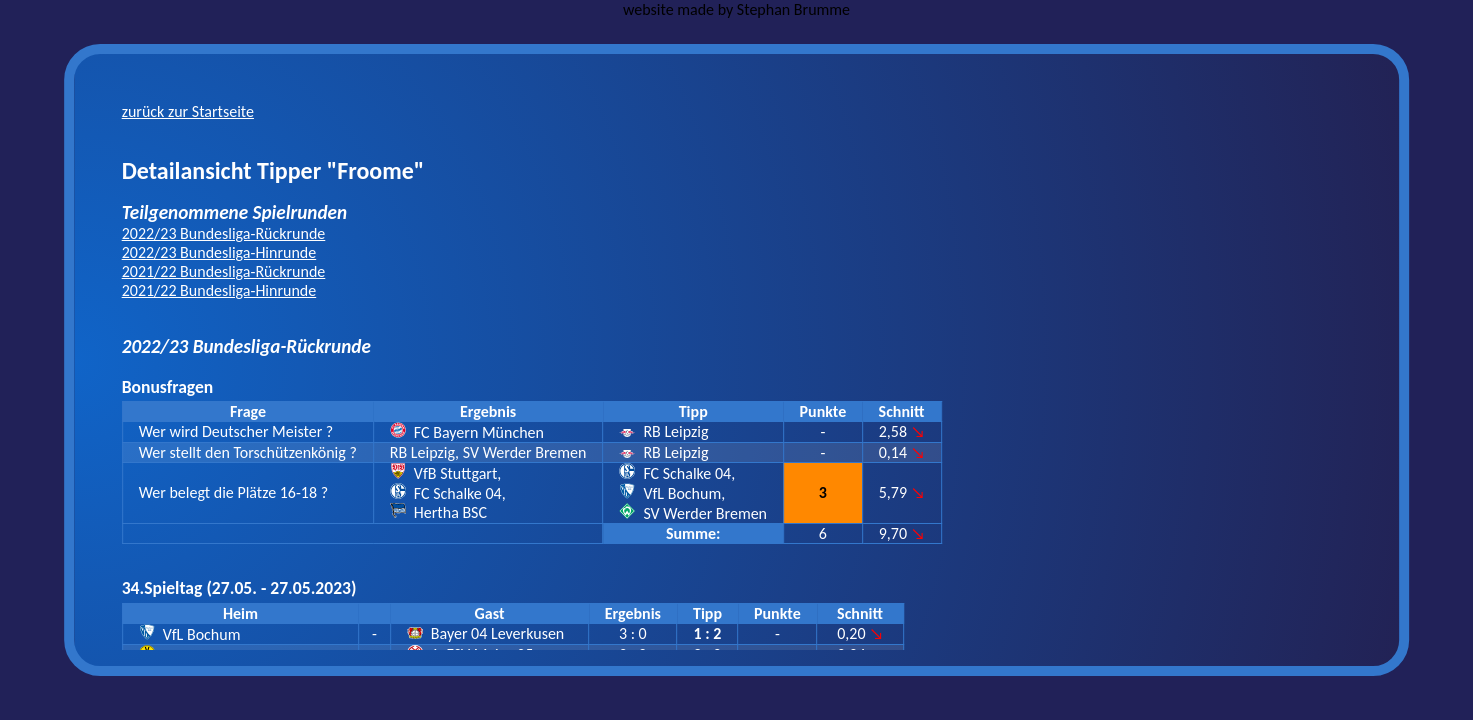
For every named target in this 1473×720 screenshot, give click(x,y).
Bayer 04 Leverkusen (497, 633)
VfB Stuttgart (455, 473)
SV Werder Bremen (705, 513)
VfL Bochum (682, 493)
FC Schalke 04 (458, 493)
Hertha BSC (450, 512)
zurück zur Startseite (188, 111)
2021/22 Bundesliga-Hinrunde (219, 290)
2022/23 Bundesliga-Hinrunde (219, 252)
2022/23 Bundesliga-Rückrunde (224, 233)
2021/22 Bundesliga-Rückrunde (224, 271)
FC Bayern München (479, 432)
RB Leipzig (675, 431)
